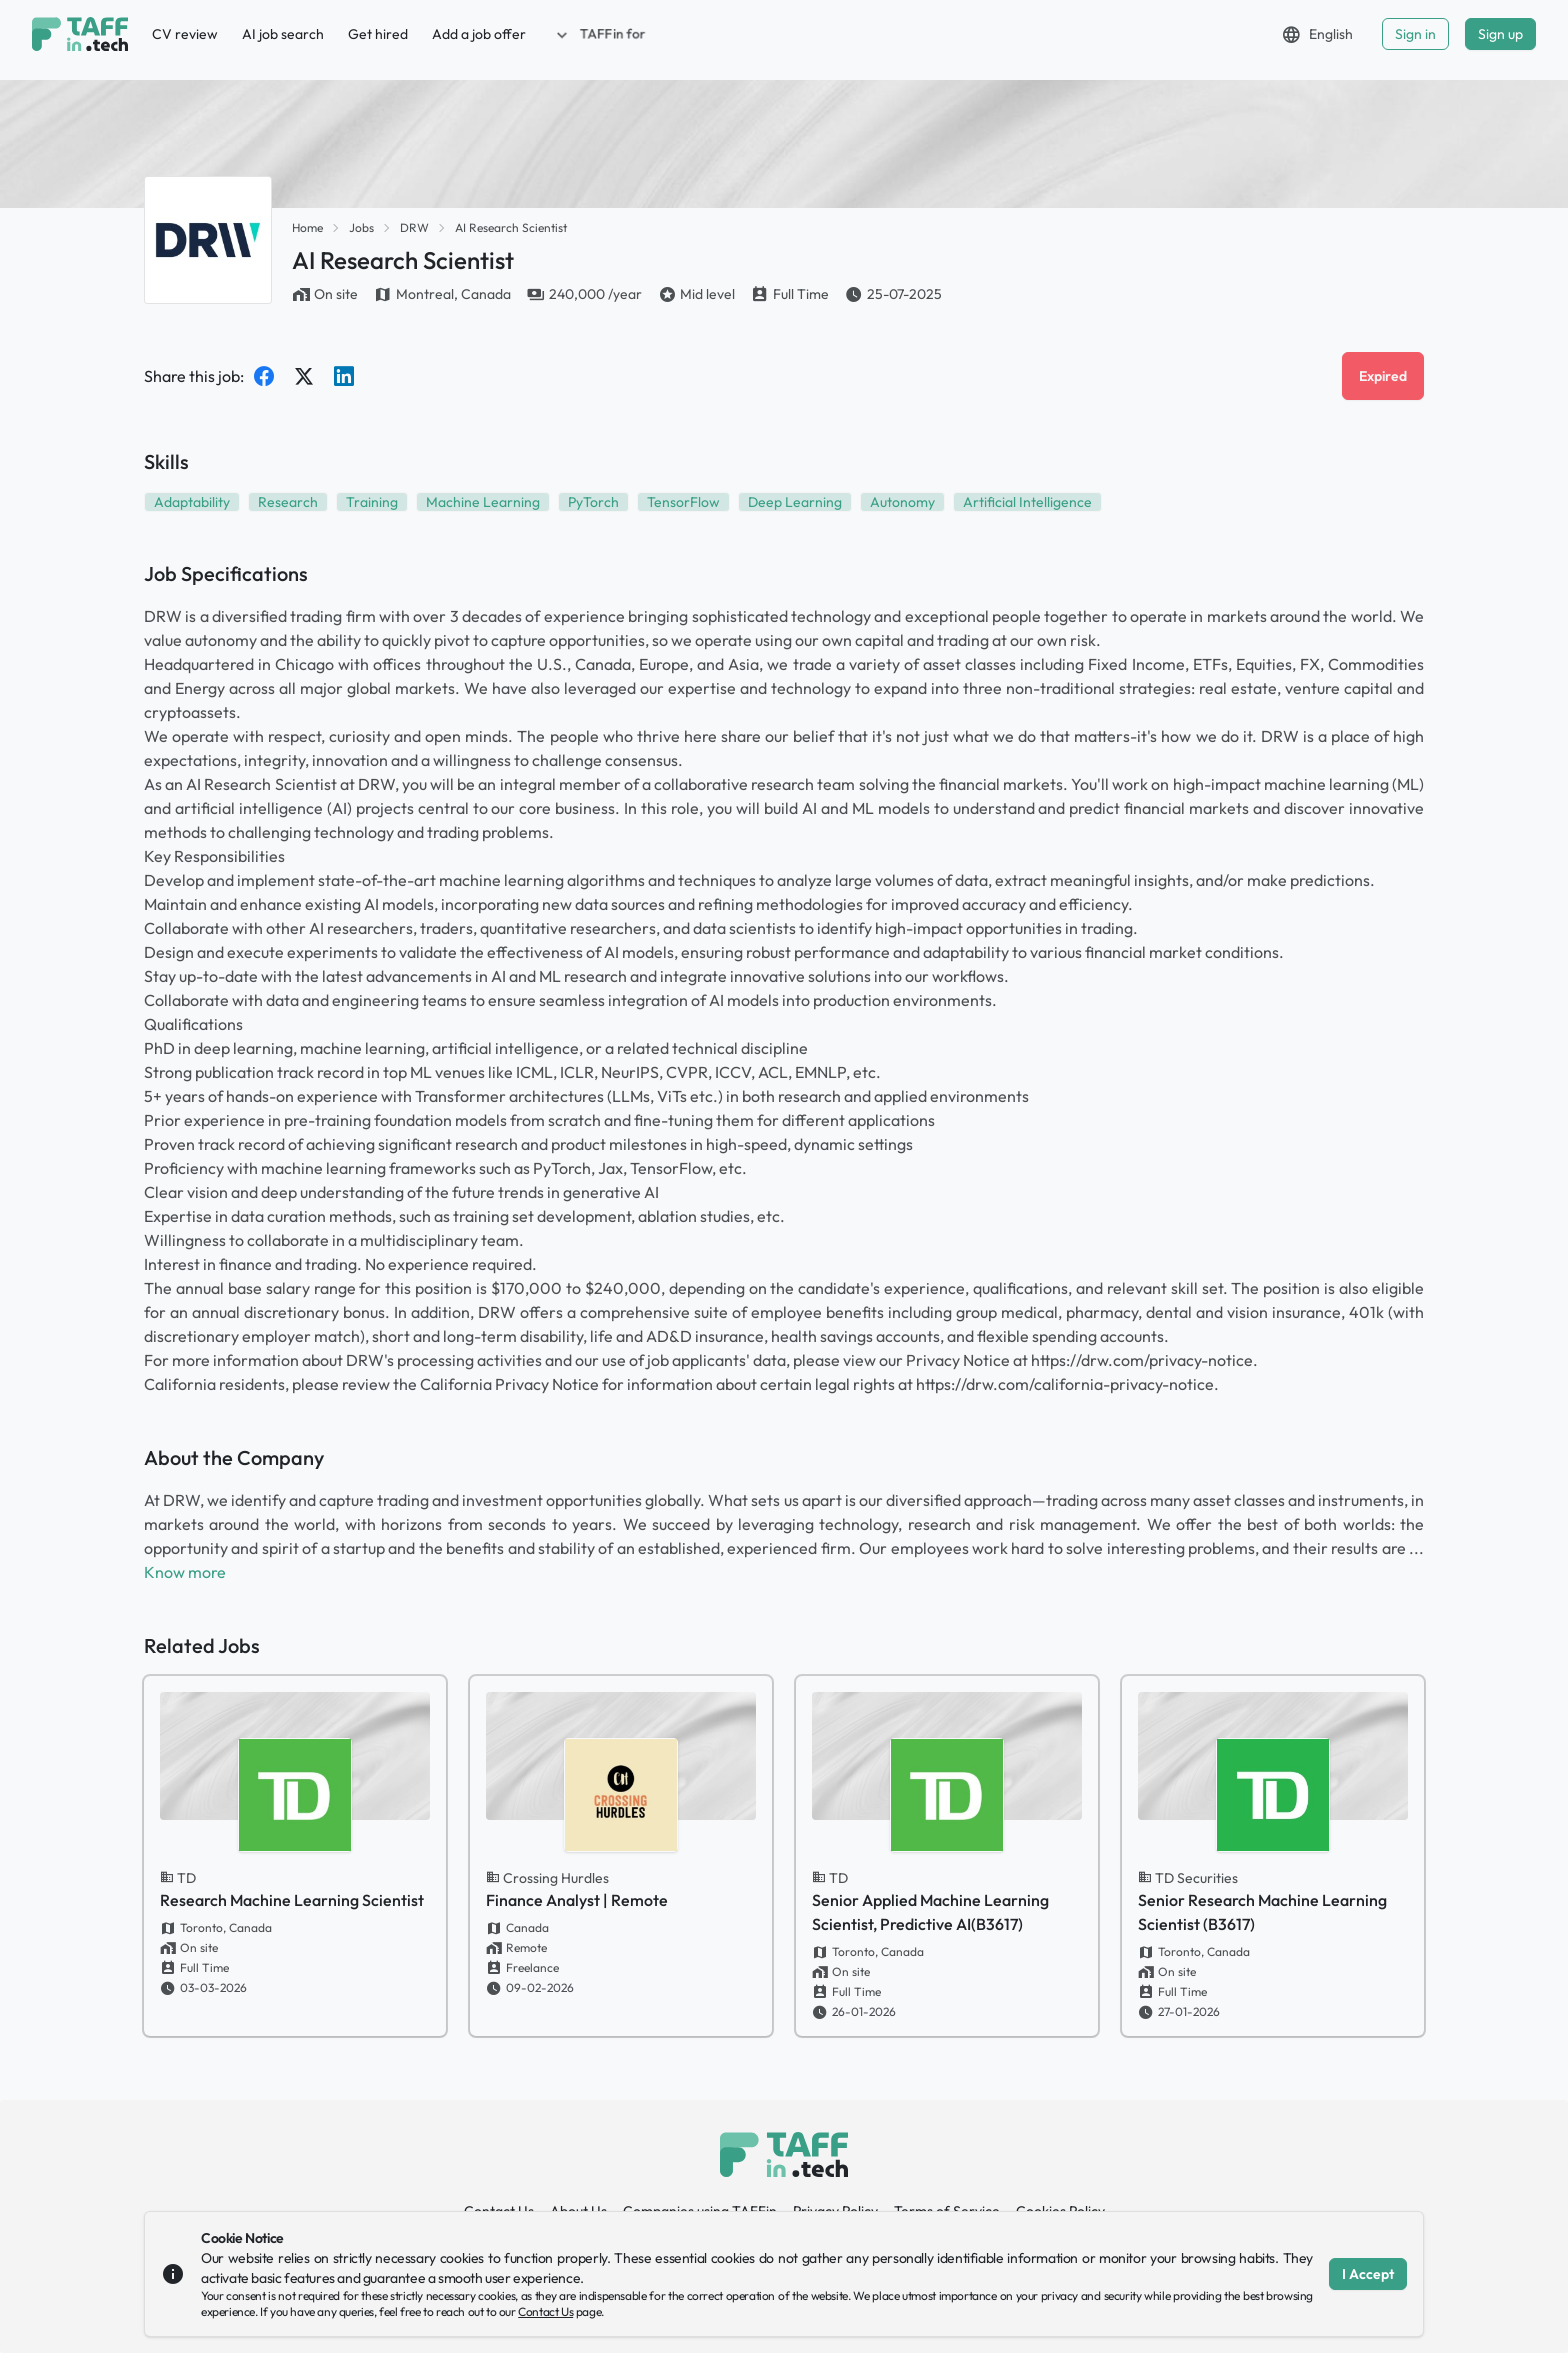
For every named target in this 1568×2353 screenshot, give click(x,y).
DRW (414, 227)
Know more (185, 1572)
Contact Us (545, 2311)
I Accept (1368, 2274)
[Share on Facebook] (264, 376)
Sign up (1500, 34)
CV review (185, 34)
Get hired (378, 34)
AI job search (283, 34)
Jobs (361, 227)
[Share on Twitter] (304, 376)
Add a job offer (479, 34)
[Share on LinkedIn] (344, 376)
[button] (599, 34)
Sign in (1415, 34)
